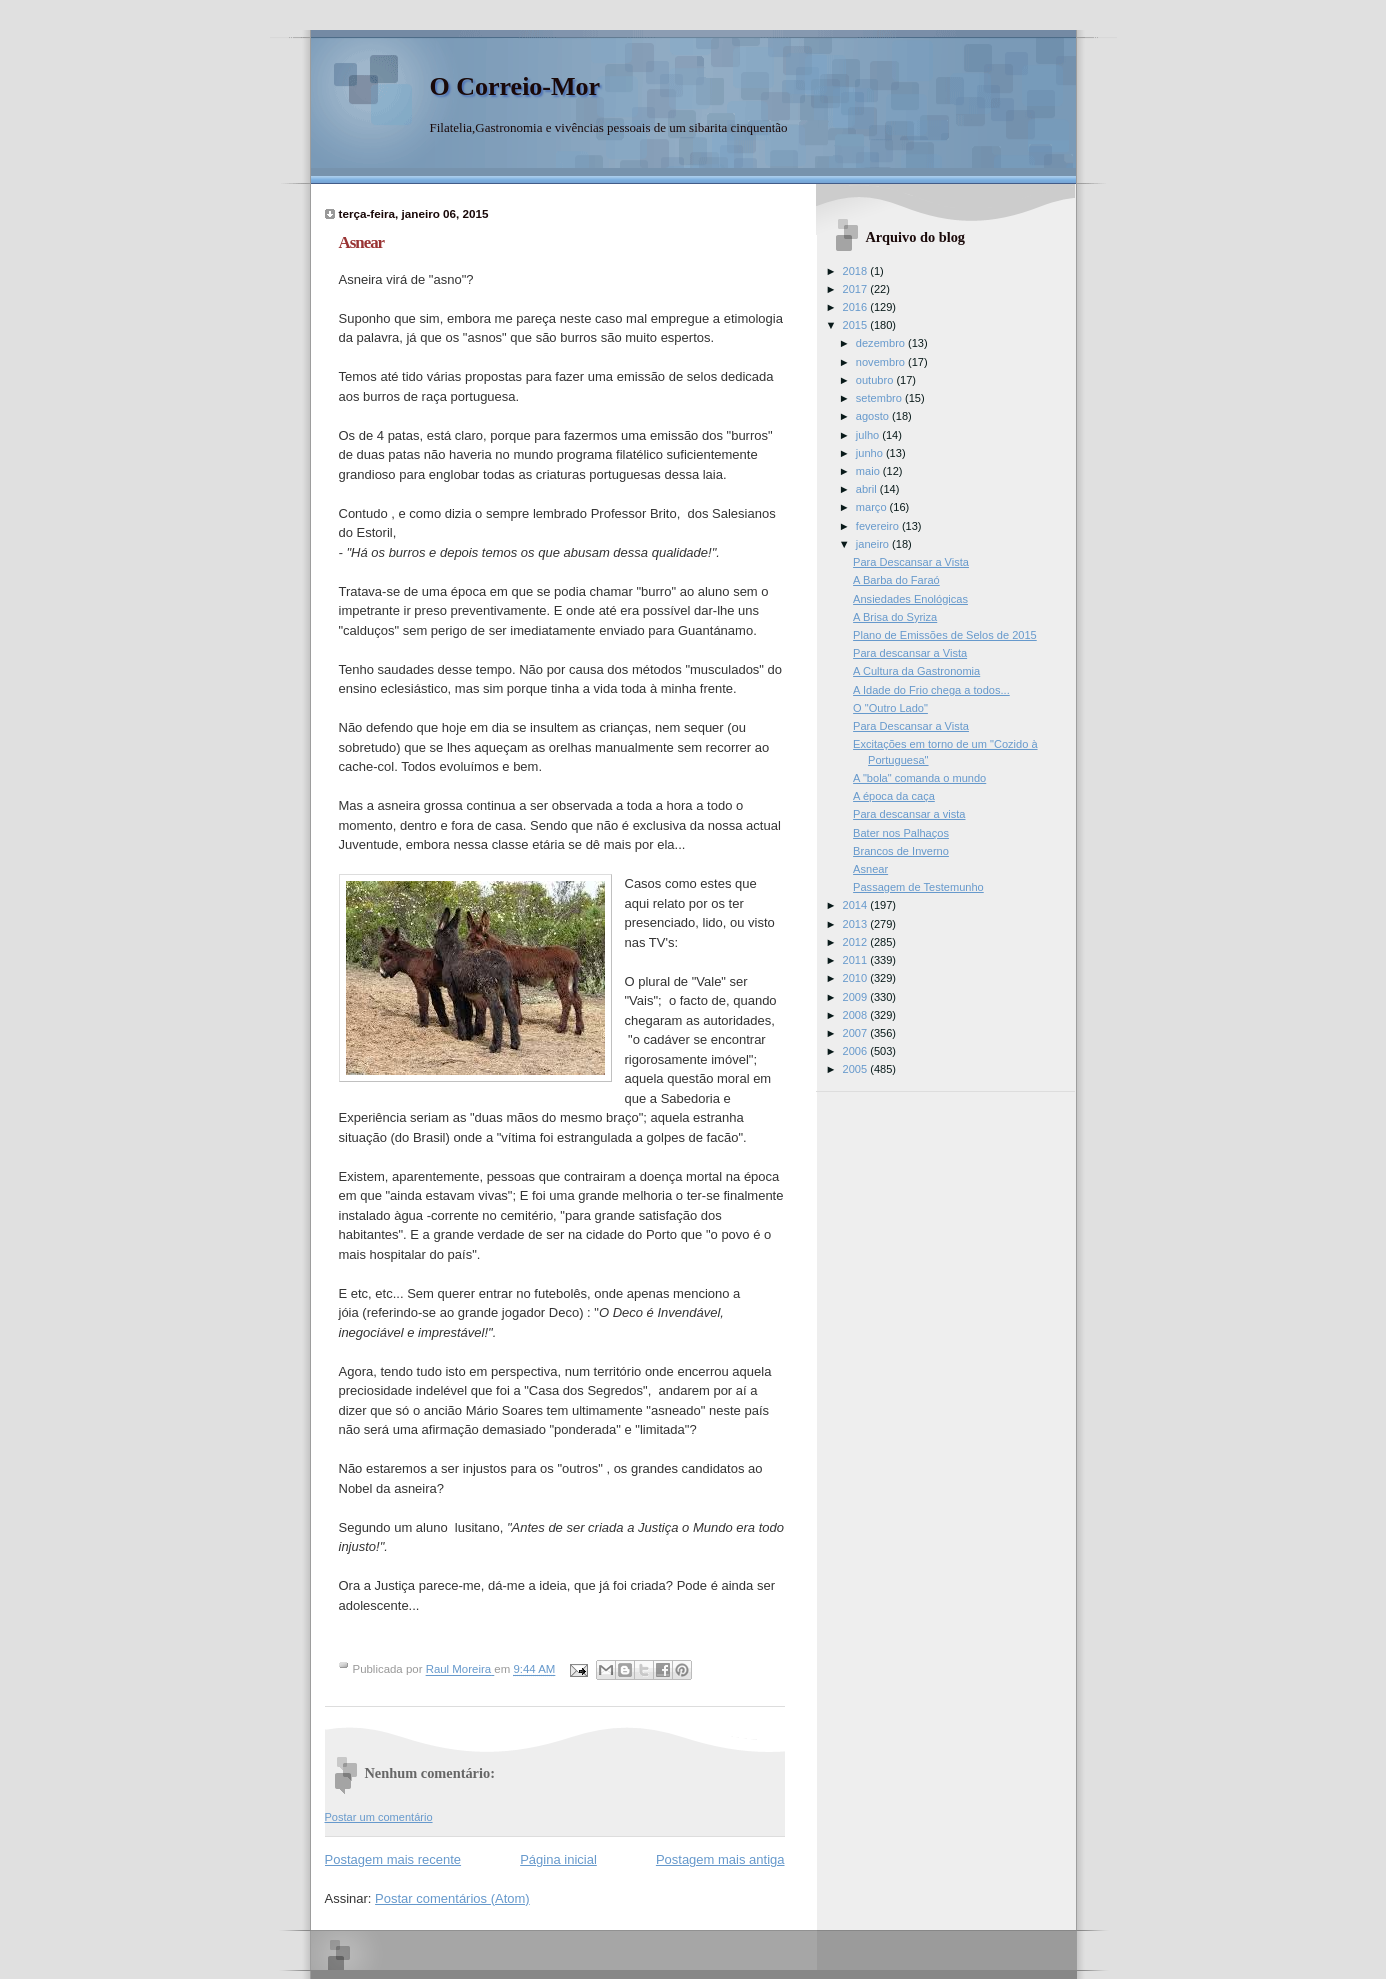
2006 (857, 1051)
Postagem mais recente (393, 1859)
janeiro (874, 544)
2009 (857, 997)
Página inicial (558, 1859)
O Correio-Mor (515, 86)
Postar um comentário (379, 1817)
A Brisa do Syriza (895, 617)
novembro (882, 362)
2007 (857, 1033)
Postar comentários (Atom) (452, 1898)
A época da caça (894, 796)
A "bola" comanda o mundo (919, 778)
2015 (857, 325)
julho (869, 435)
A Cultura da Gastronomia (916, 671)
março (873, 507)
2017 (857, 289)
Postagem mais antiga (720, 1859)
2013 (857, 924)
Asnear (870, 869)
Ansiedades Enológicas (910, 599)
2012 (857, 942)
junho (871, 453)
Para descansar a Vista (910, 653)
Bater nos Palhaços (901, 833)
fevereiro (879, 526)
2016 (857, 307)
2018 (857, 271)
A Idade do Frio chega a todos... (931, 690)
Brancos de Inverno (901, 851)
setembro (880, 398)
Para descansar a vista (909, 814)
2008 (857, 1015)
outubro (876, 380)
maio (869, 471)
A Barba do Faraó (896, 580)
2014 (857, 905)
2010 (857, 978)
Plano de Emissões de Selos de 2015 (945, 635)
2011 (857, 960)
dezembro (882, 343)
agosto (874, 416)
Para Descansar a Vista (911, 562)
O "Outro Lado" (890, 708)
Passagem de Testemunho (918, 887)
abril (868, 489)
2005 (857, 1069)
